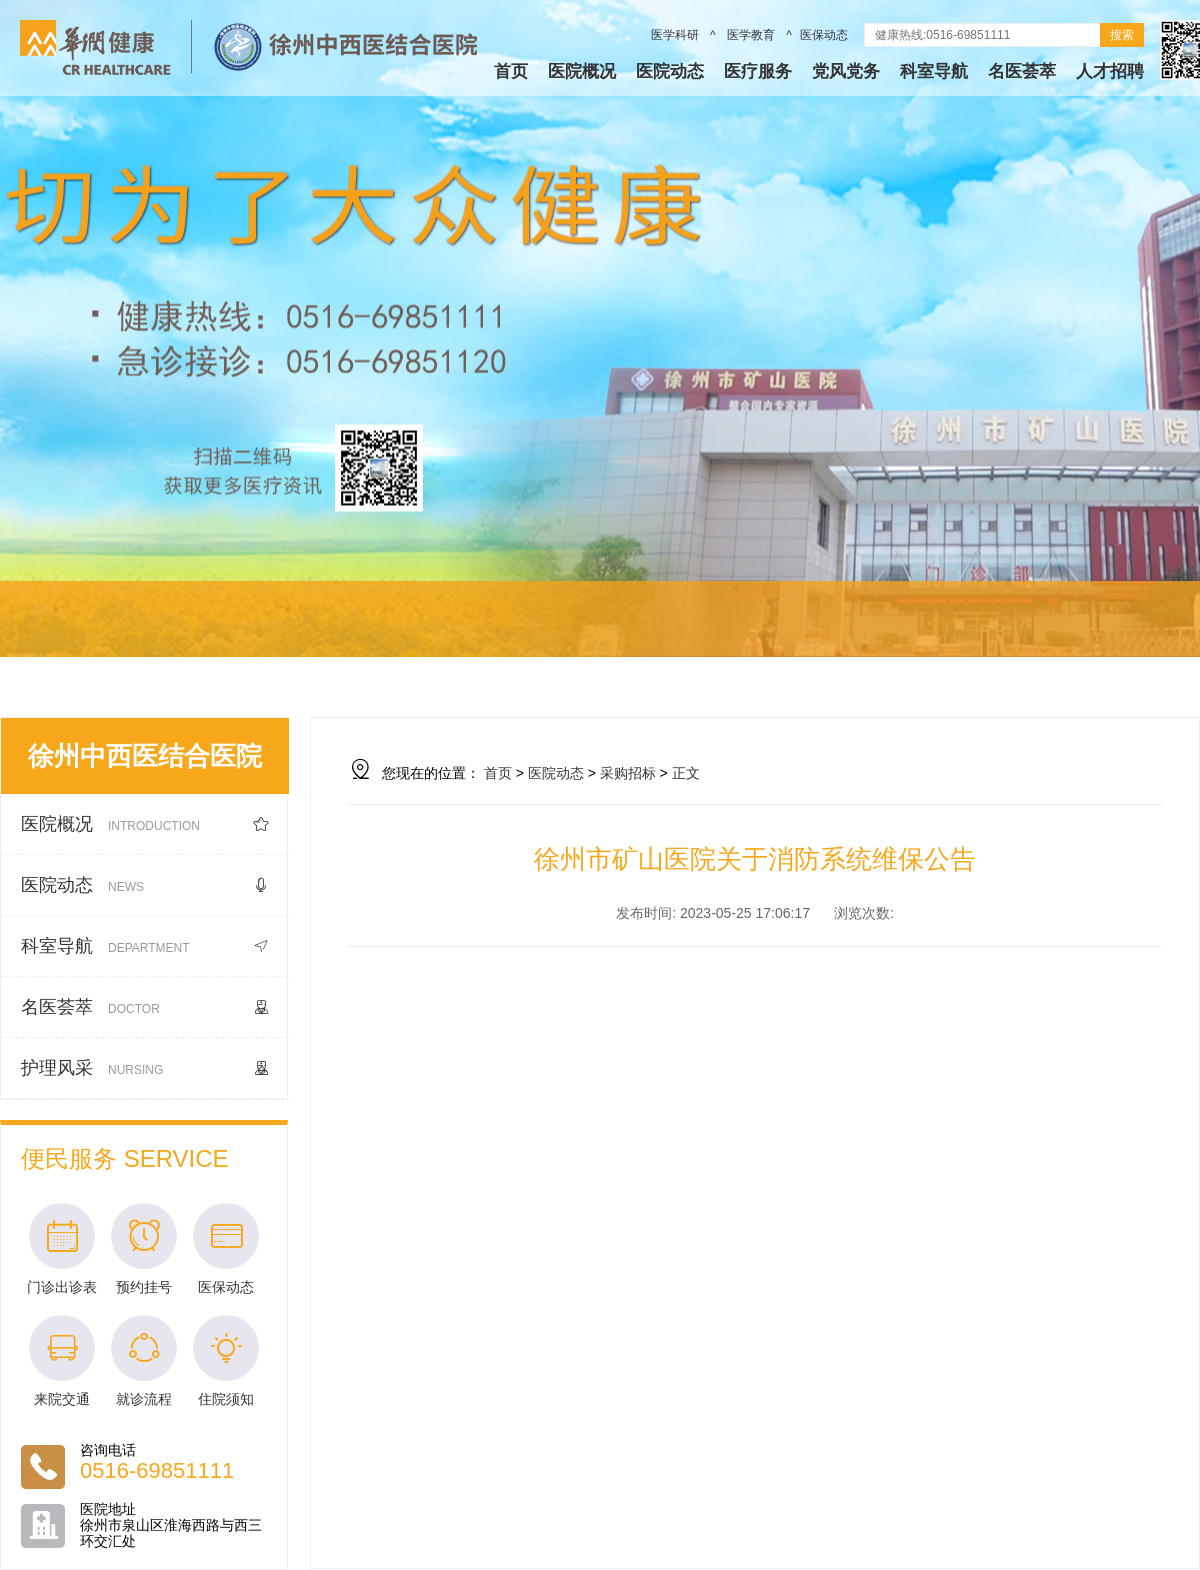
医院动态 (670, 71)
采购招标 (628, 773)
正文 (686, 773)
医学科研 (676, 35)
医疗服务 (758, 71)
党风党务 (846, 71)
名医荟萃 (1022, 71)
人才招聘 (1110, 71)
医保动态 (824, 35)
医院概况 (582, 71)
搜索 (1122, 35)
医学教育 (751, 35)
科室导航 (934, 71)
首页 (511, 71)
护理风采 (145, 1068)
